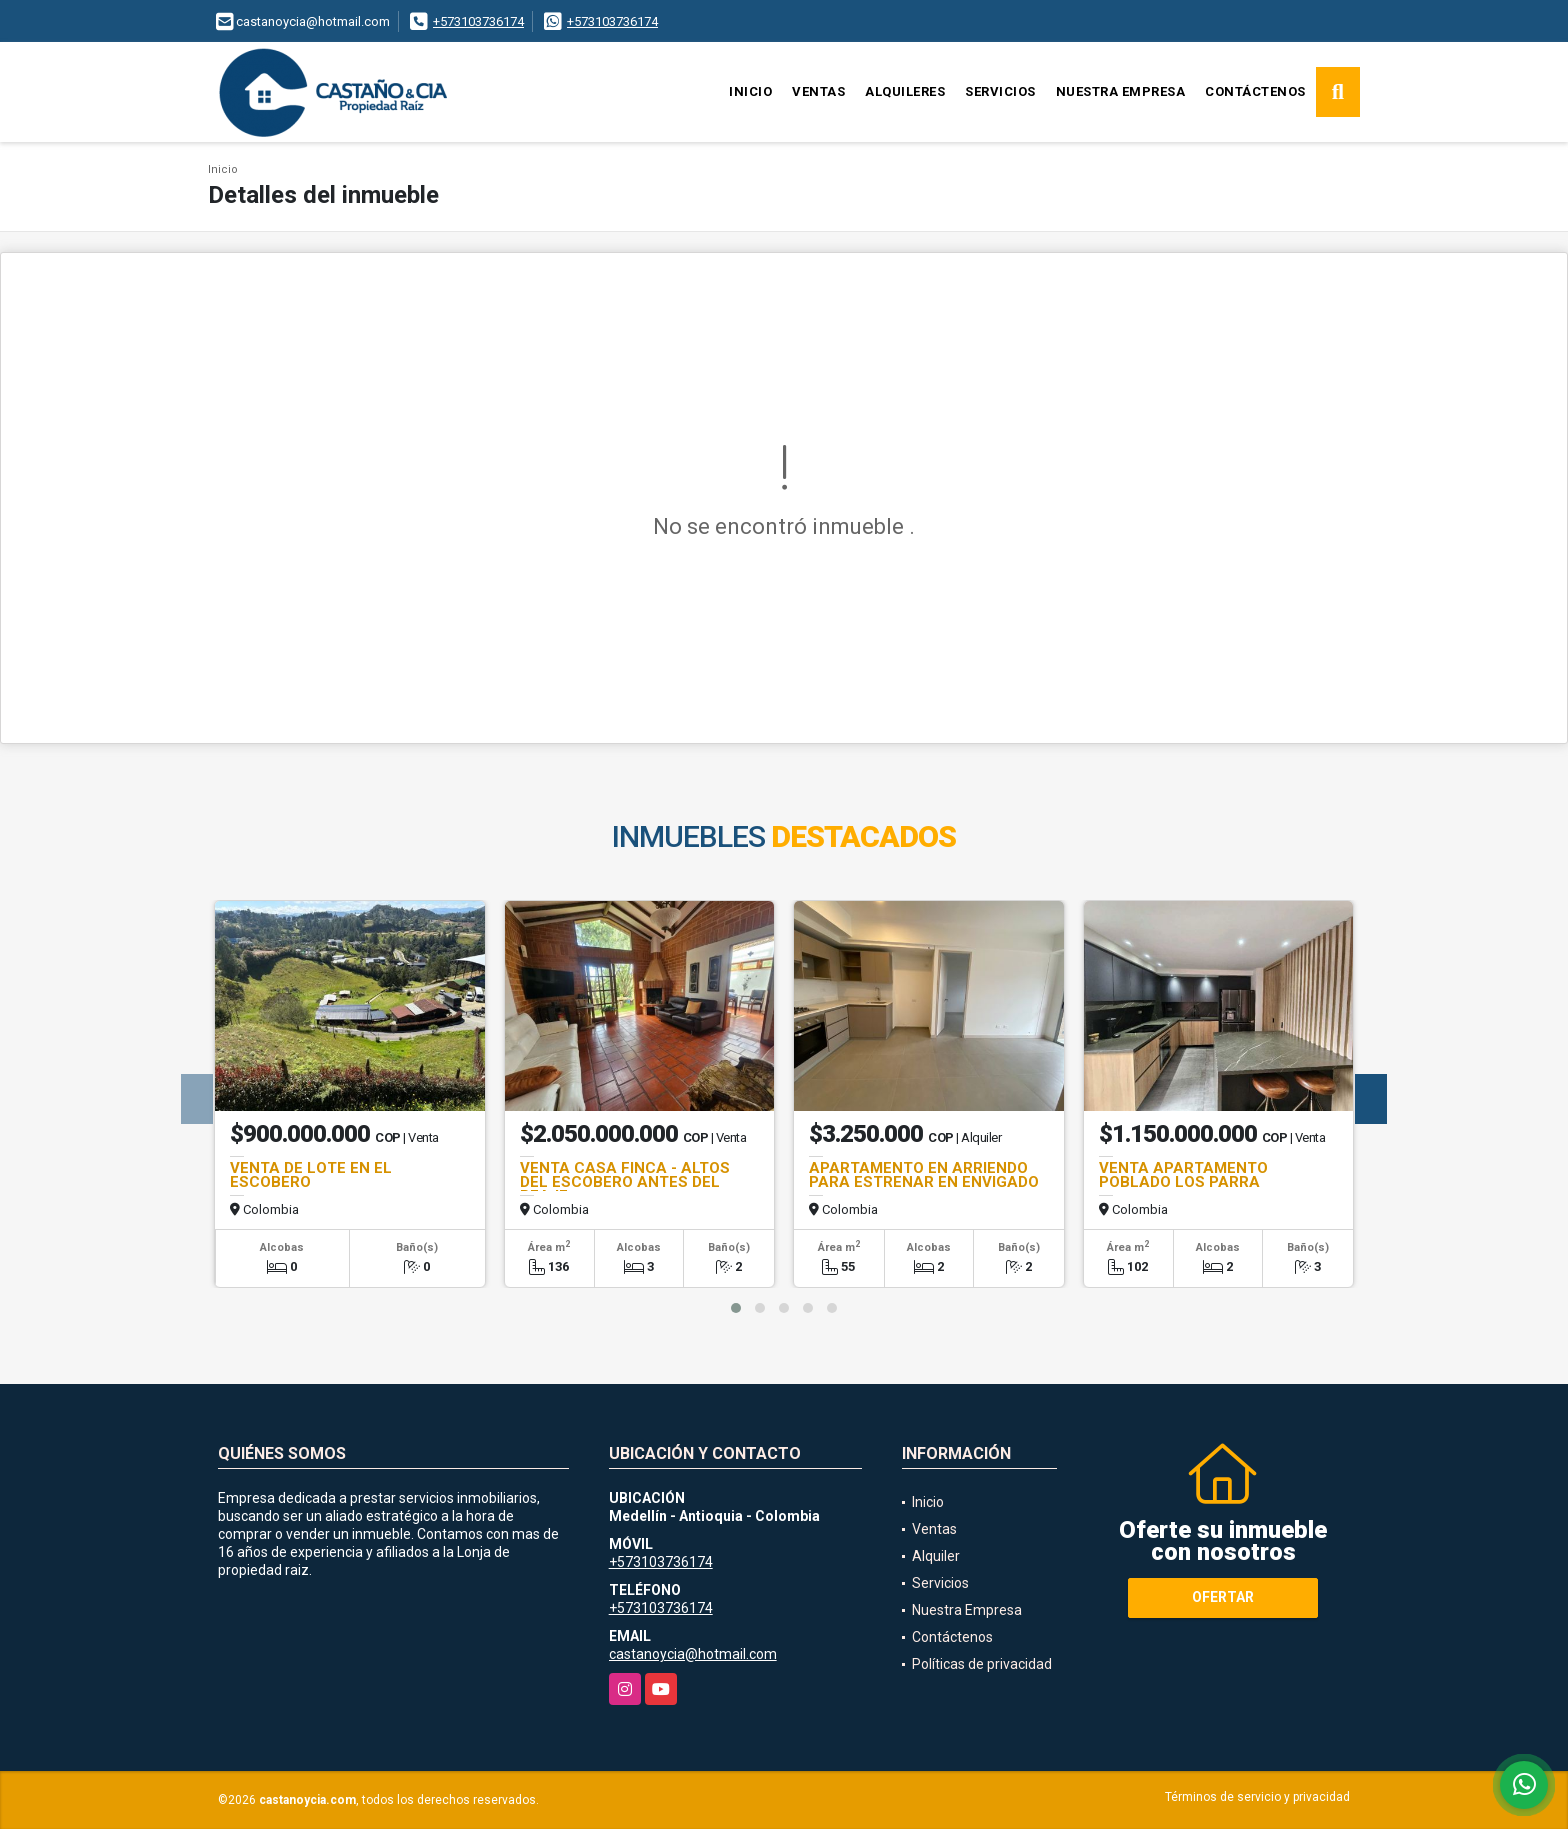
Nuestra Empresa (1121, 91)
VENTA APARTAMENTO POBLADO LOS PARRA (1183, 1175)
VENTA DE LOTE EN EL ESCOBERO (311, 1175)
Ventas (818, 91)
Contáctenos (1255, 91)
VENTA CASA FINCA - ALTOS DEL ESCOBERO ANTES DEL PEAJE (625, 1182)
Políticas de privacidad (982, 1664)
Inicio (750, 91)
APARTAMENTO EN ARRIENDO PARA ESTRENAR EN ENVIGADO (924, 1175)
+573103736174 (478, 21)
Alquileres (905, 91)
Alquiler (936, 1556)
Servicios (1000, 91)
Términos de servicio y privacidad (1257, 1797)
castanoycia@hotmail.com (693, 1654)
